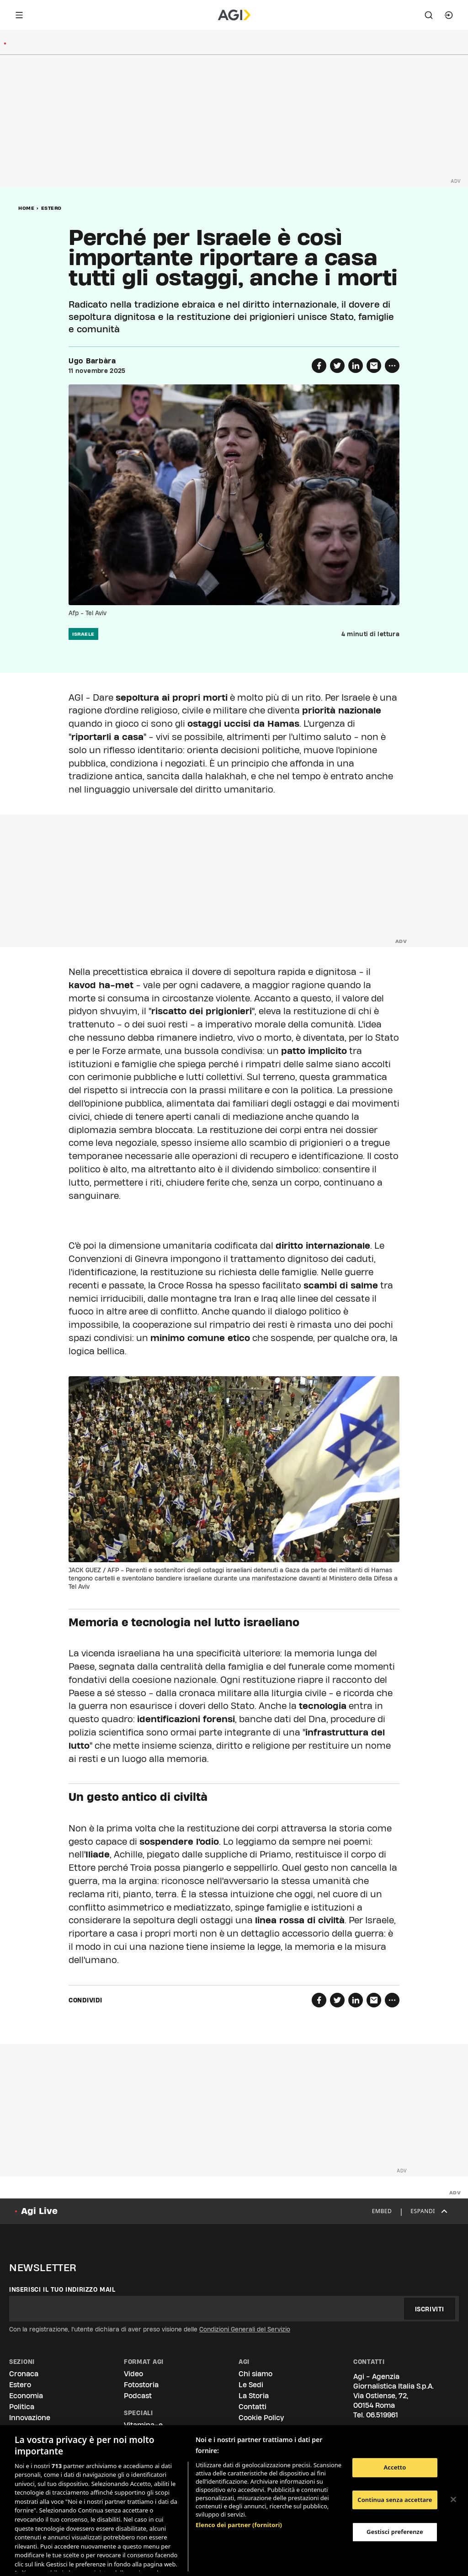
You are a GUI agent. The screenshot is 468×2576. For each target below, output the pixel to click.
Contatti (252, 2406)
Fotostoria (141, 2384)
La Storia (254, 2395)
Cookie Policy (261, 2417)
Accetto (394, 2467)
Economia (26, 2395)
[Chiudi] (453, 2500)
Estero (51, 208)
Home (26, 208)
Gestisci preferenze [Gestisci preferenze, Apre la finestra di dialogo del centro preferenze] (395, 2532)
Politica (21, 2406)
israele (83, 634)
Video (133, 2373)
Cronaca (23, 2373)
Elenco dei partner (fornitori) (239, 2477)
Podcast (138, 2395)
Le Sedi (251, 2384)
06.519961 (382, 2415)
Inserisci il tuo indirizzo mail (62, 2289)
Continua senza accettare (394, 2500)
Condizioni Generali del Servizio (244, 2329)
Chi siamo (255, 2373)
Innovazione (29, 2417)
